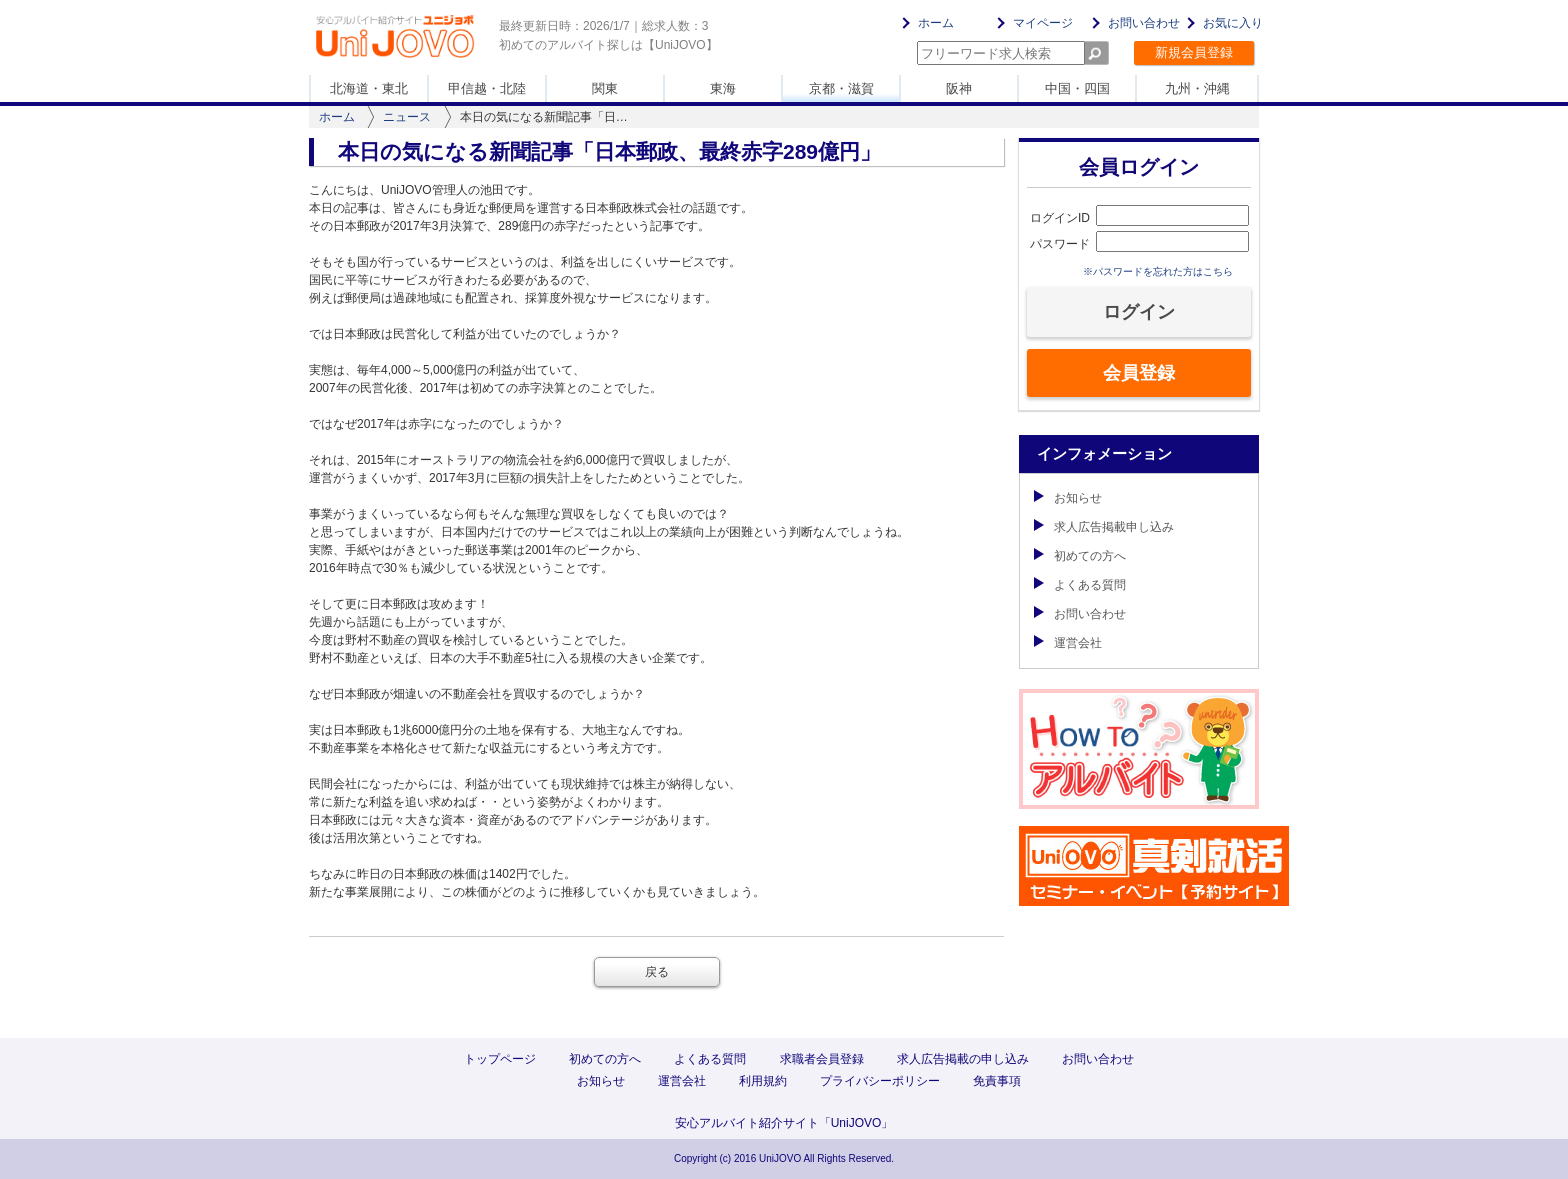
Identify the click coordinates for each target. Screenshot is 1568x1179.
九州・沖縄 (1197, 88)
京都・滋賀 (841, 88)
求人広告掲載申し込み (1104, 527)
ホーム (936, 23)
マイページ (1043, 23)
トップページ (500, 1059)
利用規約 (763, 1081)
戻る (657, 972)
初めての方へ (1080, 556)
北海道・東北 (369, 88)
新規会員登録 (1194, 52)
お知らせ (1068, 498)
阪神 (959, 88)
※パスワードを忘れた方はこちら (1158, 271)
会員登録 (1139, 373)
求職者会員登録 (822, 1059)
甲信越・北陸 (487, 88)
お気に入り (1233, 23)
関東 (605, 88)
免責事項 (997, 1081)
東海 (723, 88)
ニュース (407, 117)
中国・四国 (1077, 88)
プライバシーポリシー (880, 1081)
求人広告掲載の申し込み (963, 1059)
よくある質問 (1080, 585)
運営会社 (1068, 643)
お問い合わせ (1144, 23)
